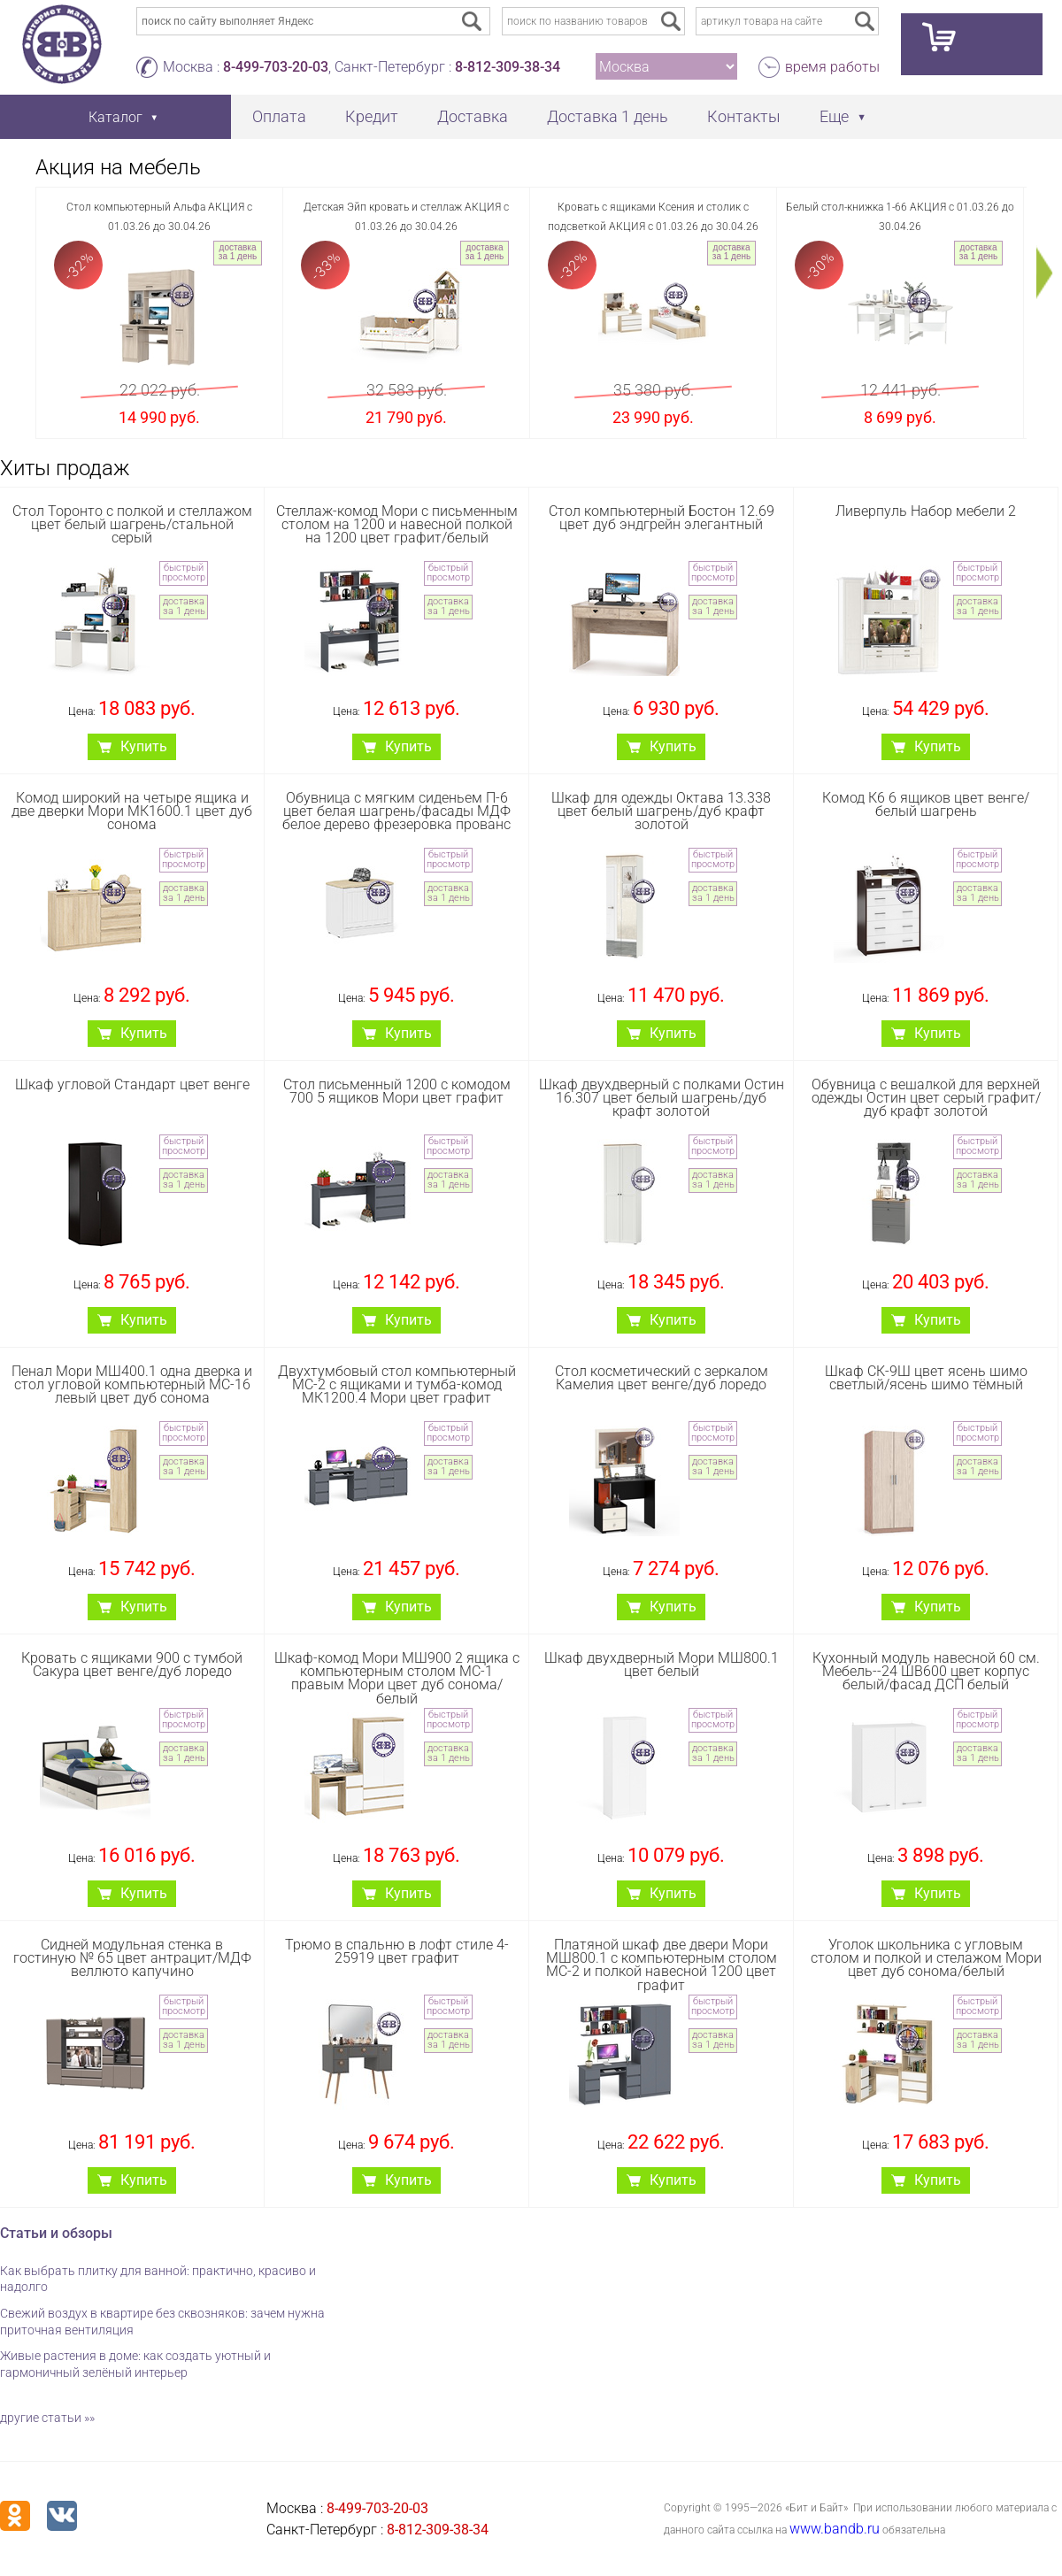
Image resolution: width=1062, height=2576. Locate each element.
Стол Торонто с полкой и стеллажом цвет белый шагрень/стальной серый (132, 524)
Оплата (279, 116)
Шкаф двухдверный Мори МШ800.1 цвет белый (661, 1664)
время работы (832, 66)
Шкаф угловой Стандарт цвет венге (132, 1084)
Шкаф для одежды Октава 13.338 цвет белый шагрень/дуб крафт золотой (661, 811)
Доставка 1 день (607, 116)
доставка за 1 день (238, 251)
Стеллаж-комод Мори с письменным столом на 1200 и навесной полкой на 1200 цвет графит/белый (397, 524)
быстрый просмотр (183, 572)
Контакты (744, 116)
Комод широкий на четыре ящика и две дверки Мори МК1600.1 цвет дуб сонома (132, 811)
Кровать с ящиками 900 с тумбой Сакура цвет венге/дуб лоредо (131, 1664)
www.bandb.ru (834, 2528)
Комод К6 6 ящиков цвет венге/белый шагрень (925, 804)
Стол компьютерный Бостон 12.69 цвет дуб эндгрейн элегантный (661, 518)
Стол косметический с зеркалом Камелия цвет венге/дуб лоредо (661, 1378)
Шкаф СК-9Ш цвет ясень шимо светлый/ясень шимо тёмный (926, 1378)
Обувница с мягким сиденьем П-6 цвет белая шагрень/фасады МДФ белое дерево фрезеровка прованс (396, 811)
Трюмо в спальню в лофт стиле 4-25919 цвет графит (397, 1951)
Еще (834, 116)
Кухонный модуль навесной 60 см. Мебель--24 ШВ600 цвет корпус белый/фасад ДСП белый (926, 1671)
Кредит (371, 116)
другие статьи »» (47, 2418)
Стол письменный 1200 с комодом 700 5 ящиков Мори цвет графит (397, 1091)
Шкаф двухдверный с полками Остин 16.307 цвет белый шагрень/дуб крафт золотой (661, 1097)
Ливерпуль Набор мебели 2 (925, 511)
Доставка (472, 116)
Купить (143, 746)
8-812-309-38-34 (507, 66)
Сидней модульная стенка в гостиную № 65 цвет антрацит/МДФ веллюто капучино (132, 1958)
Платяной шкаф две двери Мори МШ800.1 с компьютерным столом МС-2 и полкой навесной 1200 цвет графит (661, 1965)
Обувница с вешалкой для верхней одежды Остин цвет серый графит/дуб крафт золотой (926, 1097)
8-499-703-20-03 (275, 66)
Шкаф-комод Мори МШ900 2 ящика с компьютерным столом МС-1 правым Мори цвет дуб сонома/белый (396, 1678)
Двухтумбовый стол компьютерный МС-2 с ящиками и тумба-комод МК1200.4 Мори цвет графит (397, 1384)
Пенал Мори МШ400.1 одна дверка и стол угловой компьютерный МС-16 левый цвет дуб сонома (132, 1384)
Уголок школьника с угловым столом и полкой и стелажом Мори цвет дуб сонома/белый (926, 1958)
